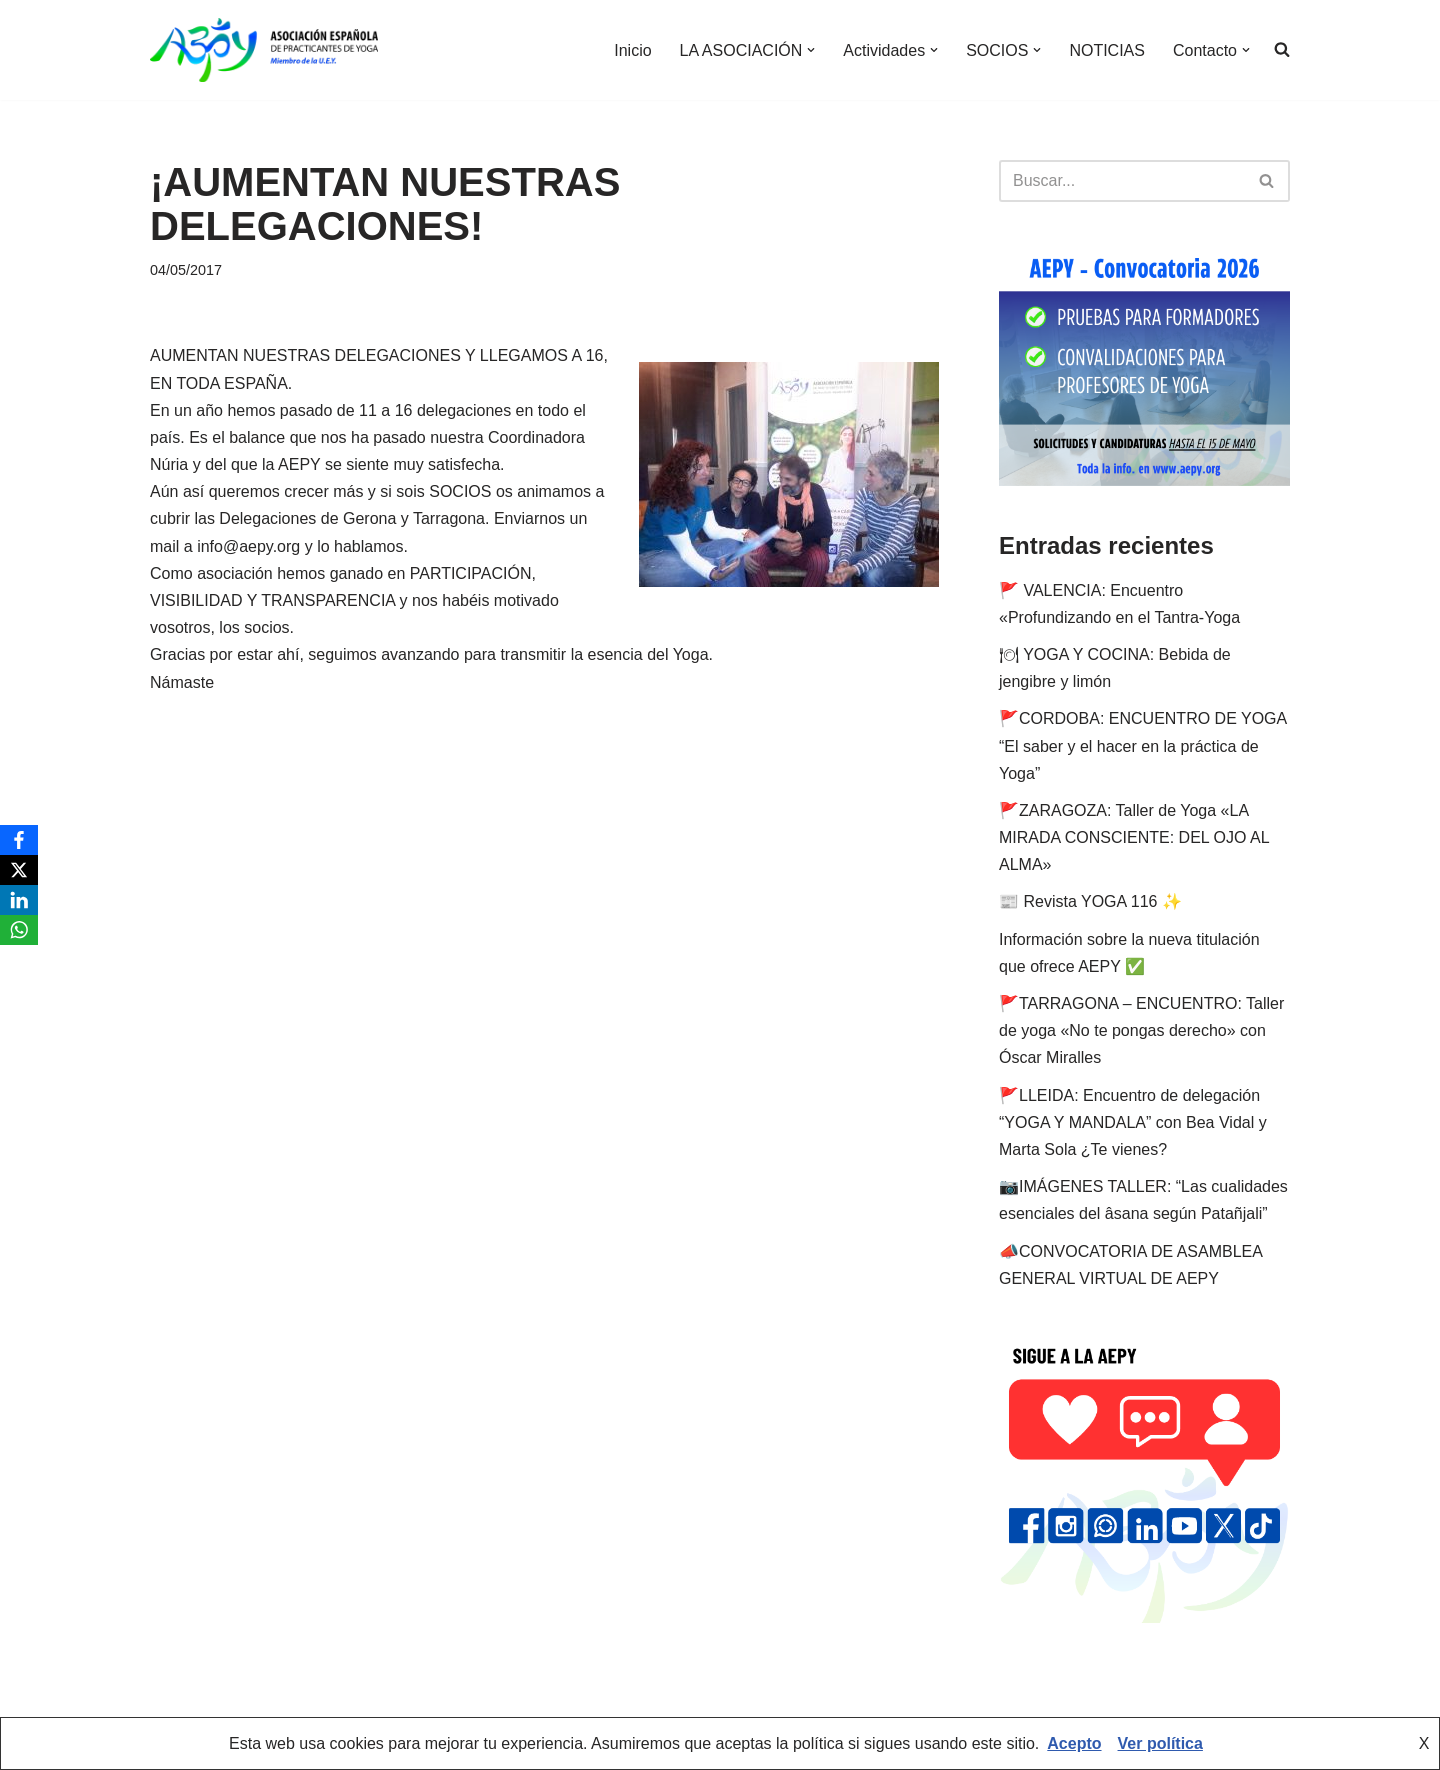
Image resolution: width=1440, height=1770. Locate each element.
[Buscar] (1122, 181)
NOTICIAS (1107, 50)
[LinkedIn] (19, 900)
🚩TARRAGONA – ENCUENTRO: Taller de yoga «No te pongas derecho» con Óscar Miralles (1141, 1030)
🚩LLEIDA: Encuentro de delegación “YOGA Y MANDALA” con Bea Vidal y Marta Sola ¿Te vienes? (1133, 1122)
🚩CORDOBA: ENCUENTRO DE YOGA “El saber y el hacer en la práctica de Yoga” (1142, 745)
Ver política (1160, 1743)
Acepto (1074, 1743)
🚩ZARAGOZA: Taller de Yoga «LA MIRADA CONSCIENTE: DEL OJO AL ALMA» (1134, 837)
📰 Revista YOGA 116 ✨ (1090, 901)
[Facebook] (19, 840)
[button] (811, 50)
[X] (19, 870)
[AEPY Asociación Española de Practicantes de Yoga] (264, 50)
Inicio (632, 50)
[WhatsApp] (19, 930)
